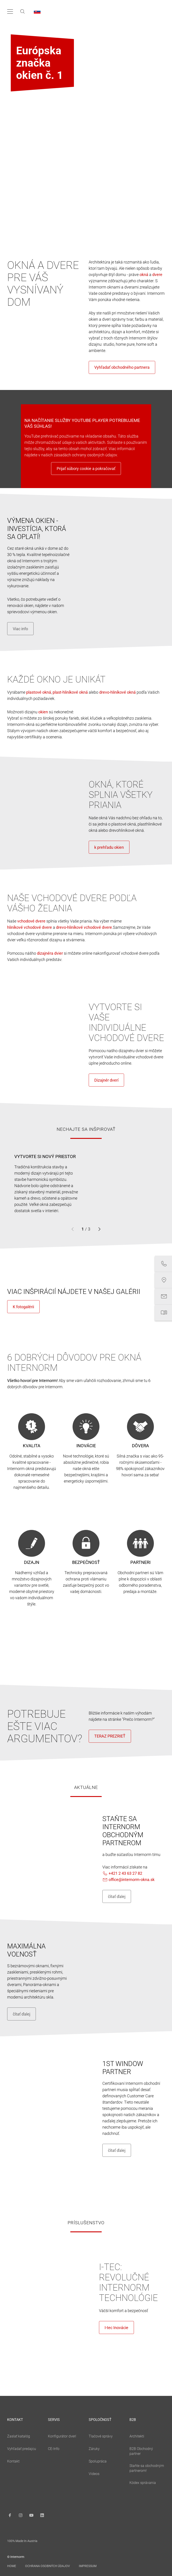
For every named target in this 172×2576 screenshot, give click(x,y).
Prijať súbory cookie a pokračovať (86, 468)
